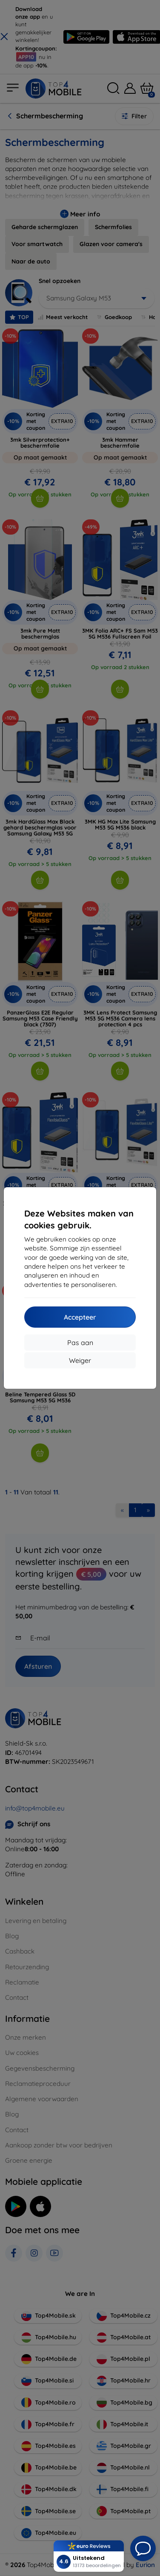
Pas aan (80, 1342)
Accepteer (80, 1317)
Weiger (80, 1360)
